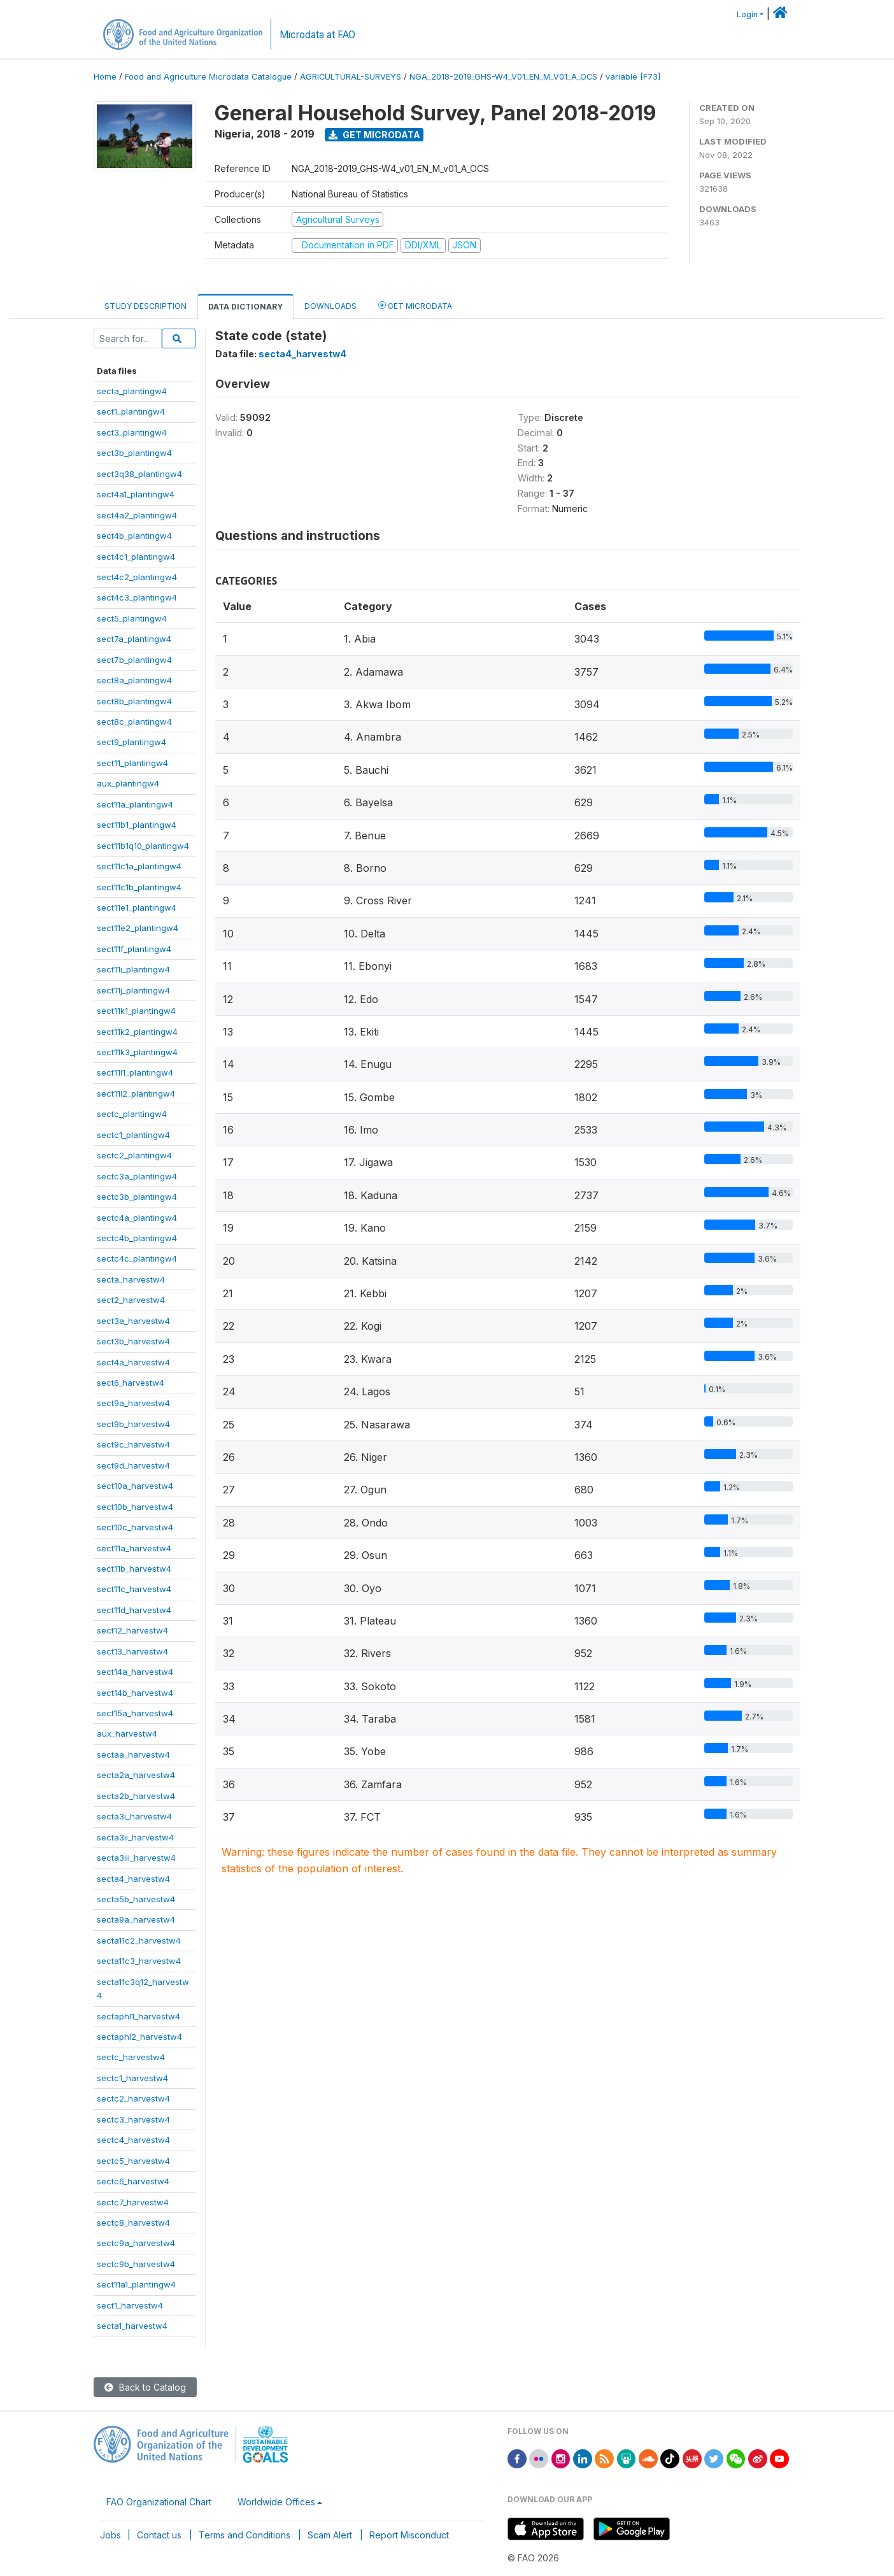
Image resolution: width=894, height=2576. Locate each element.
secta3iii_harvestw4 (136, 1858)
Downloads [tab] (330, 306)
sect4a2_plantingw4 (137, 515)
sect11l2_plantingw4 (136, 1093)
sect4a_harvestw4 (133, 1362)
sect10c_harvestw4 (135, 1527)
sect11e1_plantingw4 (136, 907)
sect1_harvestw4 (130, 2305)
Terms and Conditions (244, 2535)
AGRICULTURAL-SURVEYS (350, 77)
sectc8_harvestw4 (133, 2222)
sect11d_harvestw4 (134, 1610)
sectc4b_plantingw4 (137, 1238)
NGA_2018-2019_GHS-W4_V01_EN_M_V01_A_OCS (503, 77)
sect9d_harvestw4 (133, 1465)
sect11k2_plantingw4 (137, 1032)
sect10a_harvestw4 (135, 1486)
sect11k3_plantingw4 (137, 1052)
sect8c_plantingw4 (134, 721)
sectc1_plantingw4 (133, 1135)
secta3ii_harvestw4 (135, 1837)
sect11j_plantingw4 (133, 990)
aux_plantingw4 (128, 783)
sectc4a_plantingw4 (137, 1218)
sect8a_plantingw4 (134, 680)
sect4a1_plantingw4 (135, 494)
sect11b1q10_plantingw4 (143, 846)
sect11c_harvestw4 (134, 1589)
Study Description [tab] (145, 306)
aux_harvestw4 (127, 1733)
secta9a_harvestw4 (136, 1919)
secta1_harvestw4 (132, 2326)
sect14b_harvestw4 (135, 1693)
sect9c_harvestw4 (133, 1444)
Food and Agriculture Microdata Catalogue (208, 77)
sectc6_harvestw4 (133, 2181)
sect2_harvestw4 (131, 1300)
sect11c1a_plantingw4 (139, 866)
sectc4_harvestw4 (133, 2140)
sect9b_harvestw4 (133, 1424)
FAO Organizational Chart (158, 2501)
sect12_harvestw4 (132, 1630)
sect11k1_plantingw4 (136, 1011)
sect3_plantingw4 (132, 432)
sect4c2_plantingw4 (137, 577)
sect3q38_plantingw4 (139, 474)
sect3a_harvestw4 (133, 1321)
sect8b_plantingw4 (134, 701)
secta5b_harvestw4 (136, 1899)
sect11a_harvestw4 (134, 1548)
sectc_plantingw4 (132, 1114)
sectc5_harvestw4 (133, 2161)
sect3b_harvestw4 (133, 1341)
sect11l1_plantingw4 (135, 1072)
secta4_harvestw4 (133, 1879)
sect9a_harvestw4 (133, 1403)
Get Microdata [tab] (415, 305)
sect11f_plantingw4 (134, 949)
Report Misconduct (409, 2535)
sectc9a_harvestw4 (136, 2243)
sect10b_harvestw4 (135, 1507)
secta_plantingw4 (132, 391)
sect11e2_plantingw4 (137, 928)
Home (105, 77)
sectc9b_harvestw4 (136, 2264)
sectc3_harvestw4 (133, 2119)
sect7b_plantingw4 (134, 660)
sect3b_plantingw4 (134, 453)
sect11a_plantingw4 (135, 804)
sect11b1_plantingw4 (136, 825)
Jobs (110, 2535)
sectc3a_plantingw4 (137, 1176)
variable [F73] (633, 77)
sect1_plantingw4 (131, 411)
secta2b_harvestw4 (136, 1796)
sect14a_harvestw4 (135, 1672)
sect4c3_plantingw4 (137, 597)
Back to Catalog (145, 2387)
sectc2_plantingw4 (134, 1155)
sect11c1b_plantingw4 (139, 887)
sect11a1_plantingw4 (136, 2284)
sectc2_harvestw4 (133, 2098)
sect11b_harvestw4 (134, 1568)
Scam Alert (330, 2535)
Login (747, 14)
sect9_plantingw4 (131, 742)
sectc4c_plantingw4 (137, 1258)
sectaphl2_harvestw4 (139, 2037)
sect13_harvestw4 (132, 1651)
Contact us (159, 2535)
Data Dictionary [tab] (245, 306)
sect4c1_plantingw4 (136, 556)
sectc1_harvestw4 (132, 2078)
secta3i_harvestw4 (134, 1816)
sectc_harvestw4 (131, 2057)
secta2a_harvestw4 (136, 1775)
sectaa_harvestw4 (133, 1754)
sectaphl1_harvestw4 (138, 2016)
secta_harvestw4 (131, 1279)
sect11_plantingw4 (132, 763)
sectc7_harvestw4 (133, 2202)
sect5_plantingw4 (132, 618)
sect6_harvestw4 (130, 1382)
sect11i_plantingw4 (133, 969)
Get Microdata (374, 134)
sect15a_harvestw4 (135, 1713)
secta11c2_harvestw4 (139, 1940)
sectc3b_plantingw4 (137, 1197)
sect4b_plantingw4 (134, 535)
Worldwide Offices (276, 2501)
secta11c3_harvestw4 (139, 1961)
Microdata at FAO (317, 35)
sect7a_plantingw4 (134, 639)
